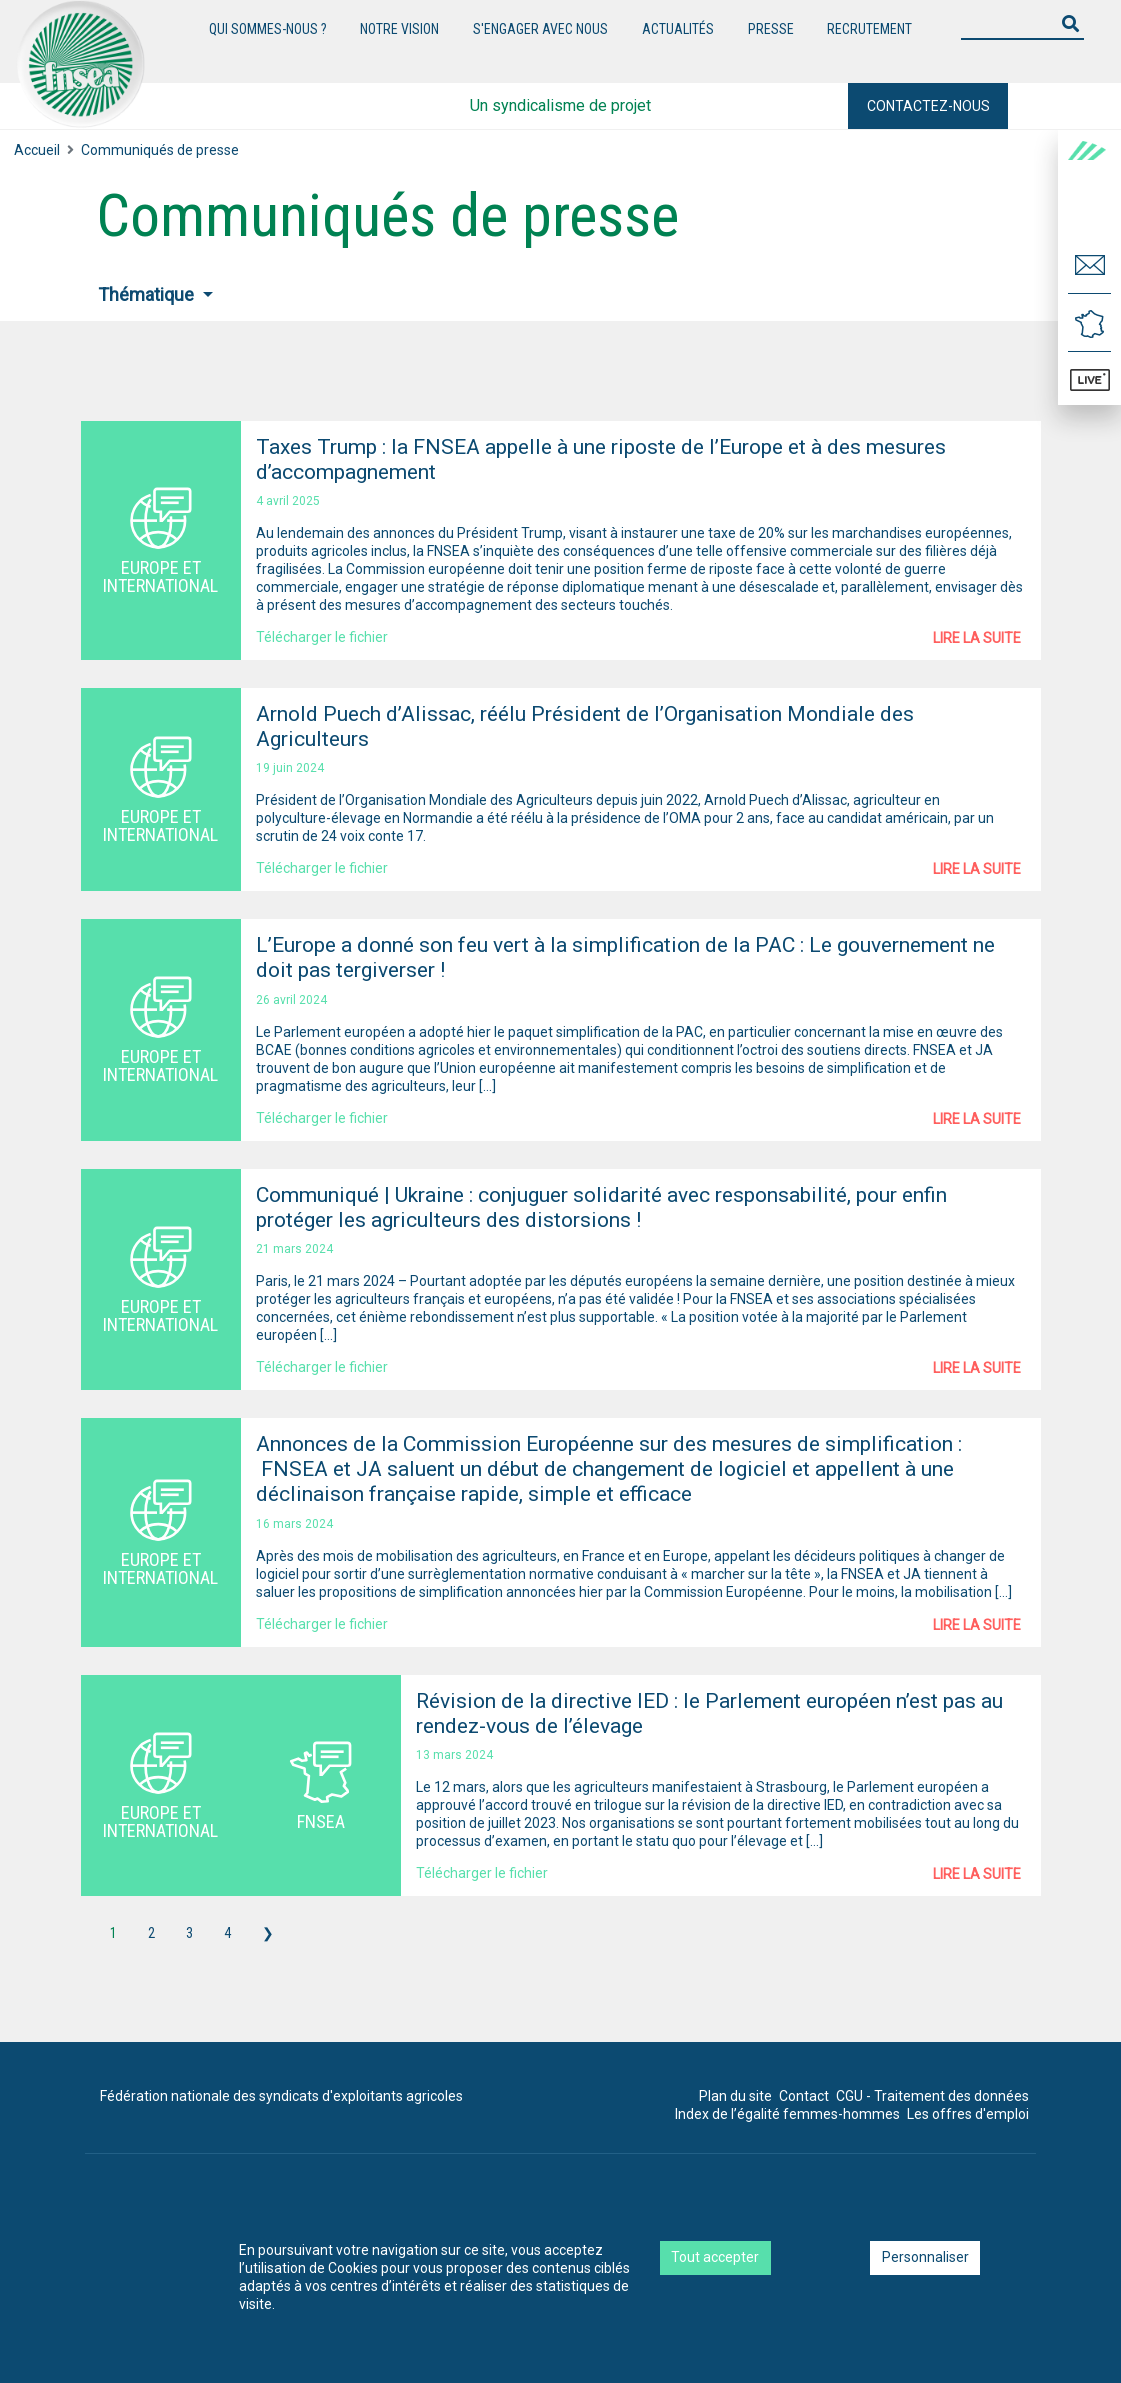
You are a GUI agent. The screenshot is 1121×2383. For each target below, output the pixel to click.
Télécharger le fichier (322, 637)
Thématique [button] (148, 294)
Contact (804, 2096)
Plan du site (735, 2096)
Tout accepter (715, 2257)
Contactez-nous (928, 106)
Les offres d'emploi (968, 2114)
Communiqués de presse (160, 150)
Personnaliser (925, 2257)
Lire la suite (977, 638)
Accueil (37, 150)
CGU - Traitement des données (932, 2096)
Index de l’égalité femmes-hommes (787, 2114)
